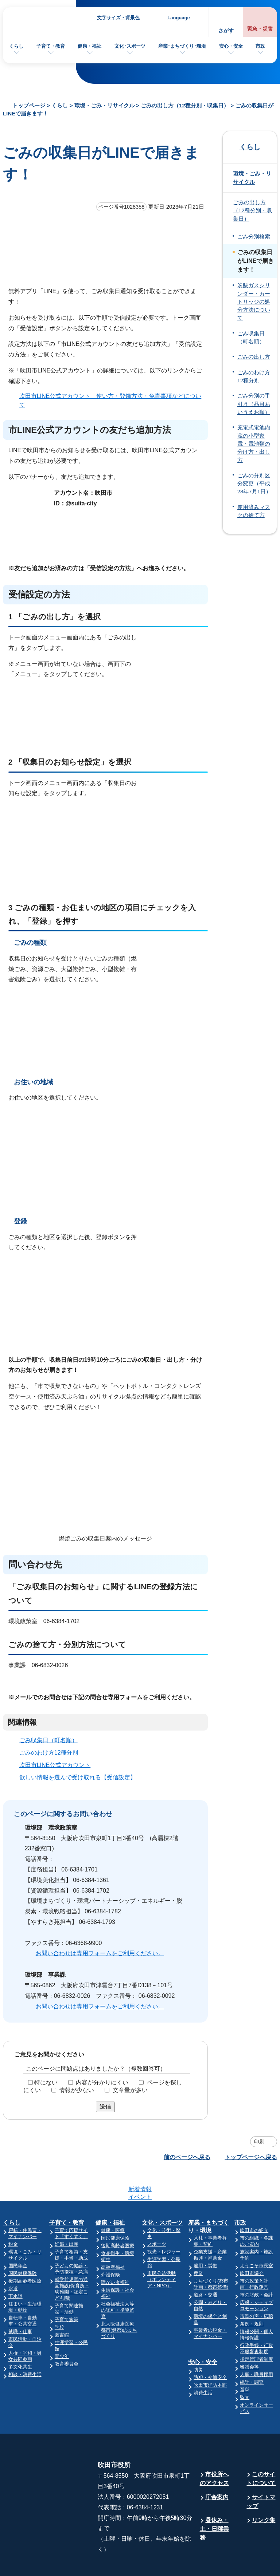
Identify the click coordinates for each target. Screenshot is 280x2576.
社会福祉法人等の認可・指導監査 (117, 2282)
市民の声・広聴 (256, 2288)
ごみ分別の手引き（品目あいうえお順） (253, 404)
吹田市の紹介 (254, 2202)
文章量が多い (130, 2090)
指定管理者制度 (256, 2331)
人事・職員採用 (256, 2346)
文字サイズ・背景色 (118, 17)
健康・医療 (113, 2202)
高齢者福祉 (113, 2238)
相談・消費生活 (25, 2346)
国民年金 (17, 2237)
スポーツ (156, 2215)
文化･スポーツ (129, 46)
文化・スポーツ (162, 2194)
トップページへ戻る (251, 2157)
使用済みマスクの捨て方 (253, 511)
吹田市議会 (252, 2245)
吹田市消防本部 (210, 2356)
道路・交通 (205, 2266)
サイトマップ (260, 2473)
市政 (260, 46)
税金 (13, 2215)
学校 (59, 2298)
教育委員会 (66, 2335)
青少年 (62, 2328)
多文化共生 (20, 2338)
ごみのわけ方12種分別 (48, 1752)
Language (178, 17)
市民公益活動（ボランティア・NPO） (161, 2251)
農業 (198, 2245)
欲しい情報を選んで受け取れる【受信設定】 (77, 1777)
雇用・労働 (205, 2237)
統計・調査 (252, 2353)
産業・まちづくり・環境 (208, 2198)
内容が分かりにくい (102, 2082)
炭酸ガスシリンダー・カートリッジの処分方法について (253, 302)
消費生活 (203, 2364)
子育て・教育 (50, 46)
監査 (244, 2369)
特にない (46, 2082)
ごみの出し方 (253, 357)
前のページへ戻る (187, 2157)
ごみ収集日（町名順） (48, 1740)
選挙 (244, 2361)
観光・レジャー (163, 2223)
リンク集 (263, 2492)
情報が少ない (76, 2090)
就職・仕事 (20, 2303)
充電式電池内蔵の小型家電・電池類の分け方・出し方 (253, 444)
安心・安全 (231, 46)
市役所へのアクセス (214, 2450)
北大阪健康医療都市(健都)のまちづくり (119, 2302)
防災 (198, 2341)
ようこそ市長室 (256, 2237)
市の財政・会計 (256, 2266)
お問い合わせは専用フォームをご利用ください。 (100, 1953)
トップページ (28, 105)
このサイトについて (261, 2450)
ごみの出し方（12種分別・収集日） (185, 105)
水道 (13, 2260)
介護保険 (110, 2246)
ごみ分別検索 (253, 237)
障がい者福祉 (115, 2254)
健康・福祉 (89, 46)
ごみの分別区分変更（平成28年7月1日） (254, 484)
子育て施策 (66, 2291)
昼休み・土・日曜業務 (214, 2500)
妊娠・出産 (66, 2215)
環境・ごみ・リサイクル (104, 105)
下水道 (15, 2268)
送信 (105, 2106)
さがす (226, 30)
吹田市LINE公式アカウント (55, 1765)
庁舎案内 (217, 2469)
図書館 (62, 2306)
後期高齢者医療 (25, 2252)
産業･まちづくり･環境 (182, 46)
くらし (16, 46)
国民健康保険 (22, 2245)
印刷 (259, 2142)
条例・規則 (252, 2295)
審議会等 (249, 2338)
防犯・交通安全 (210, 2349)
